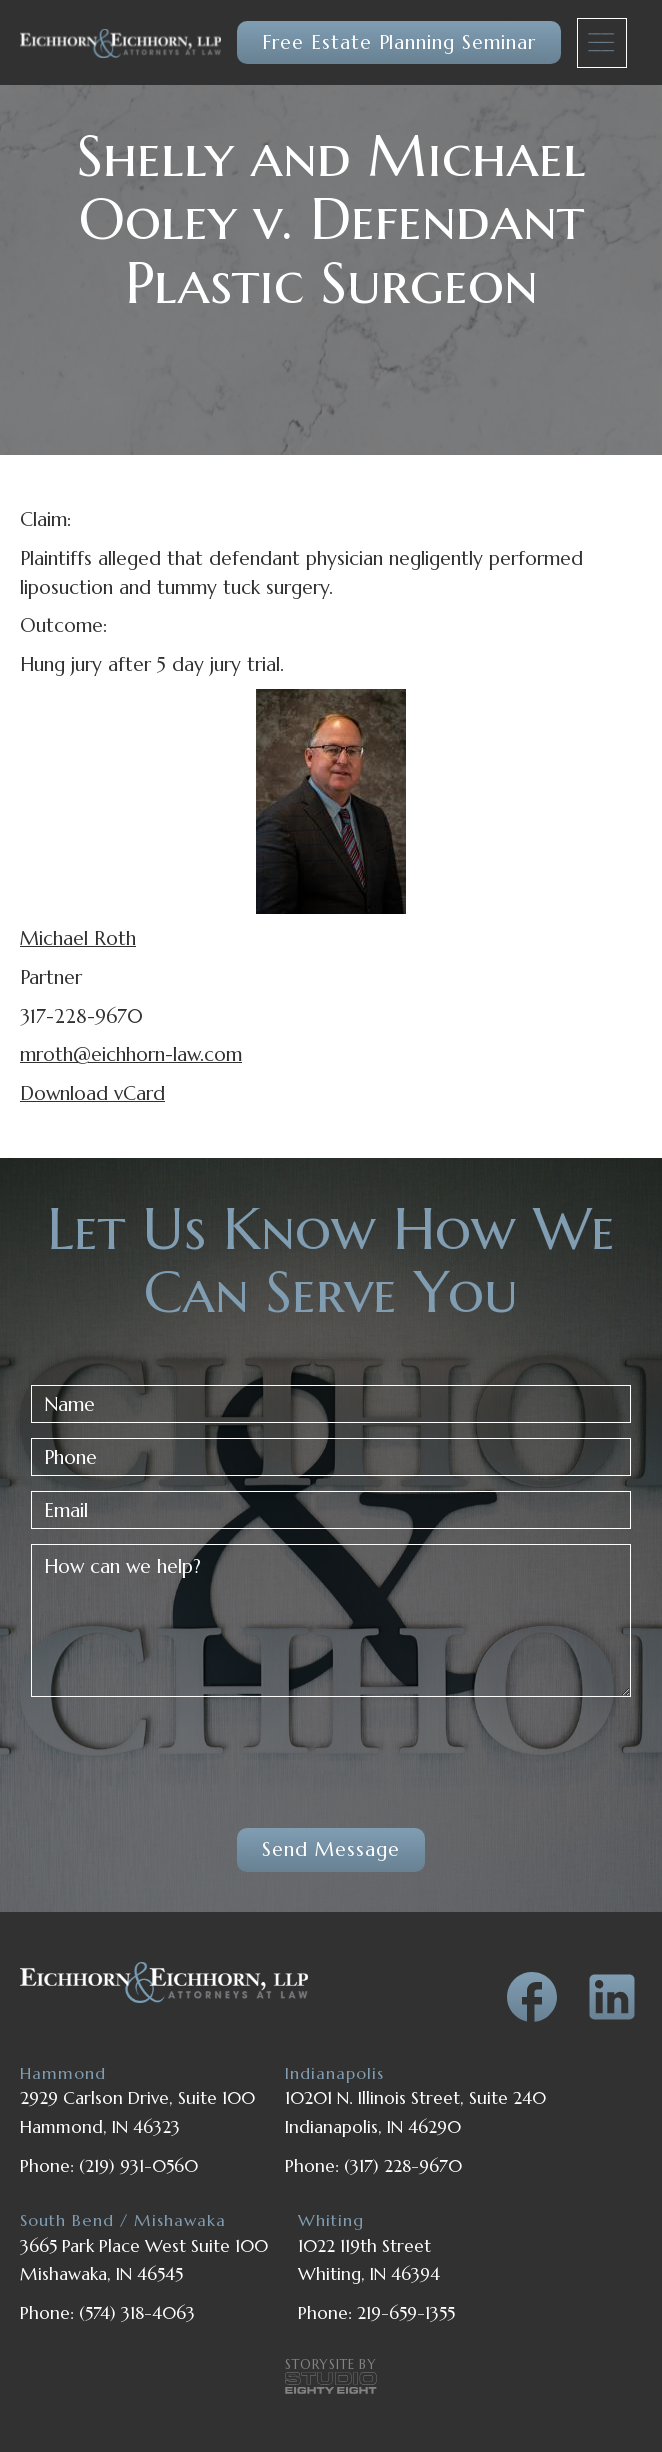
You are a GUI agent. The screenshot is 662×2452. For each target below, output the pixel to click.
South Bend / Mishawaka (123, 2220)
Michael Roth (78, 938)
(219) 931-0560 (138, 2166)
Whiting (331, 2220)
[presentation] (183, 1751)
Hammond (63, 2073)
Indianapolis (334, 2073)
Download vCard (92, 1093)
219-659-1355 (406, 2313)
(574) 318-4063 (137, 2313)
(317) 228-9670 (403, 2166)
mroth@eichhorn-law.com (131, 1054)
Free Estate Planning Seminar (399, 42)
